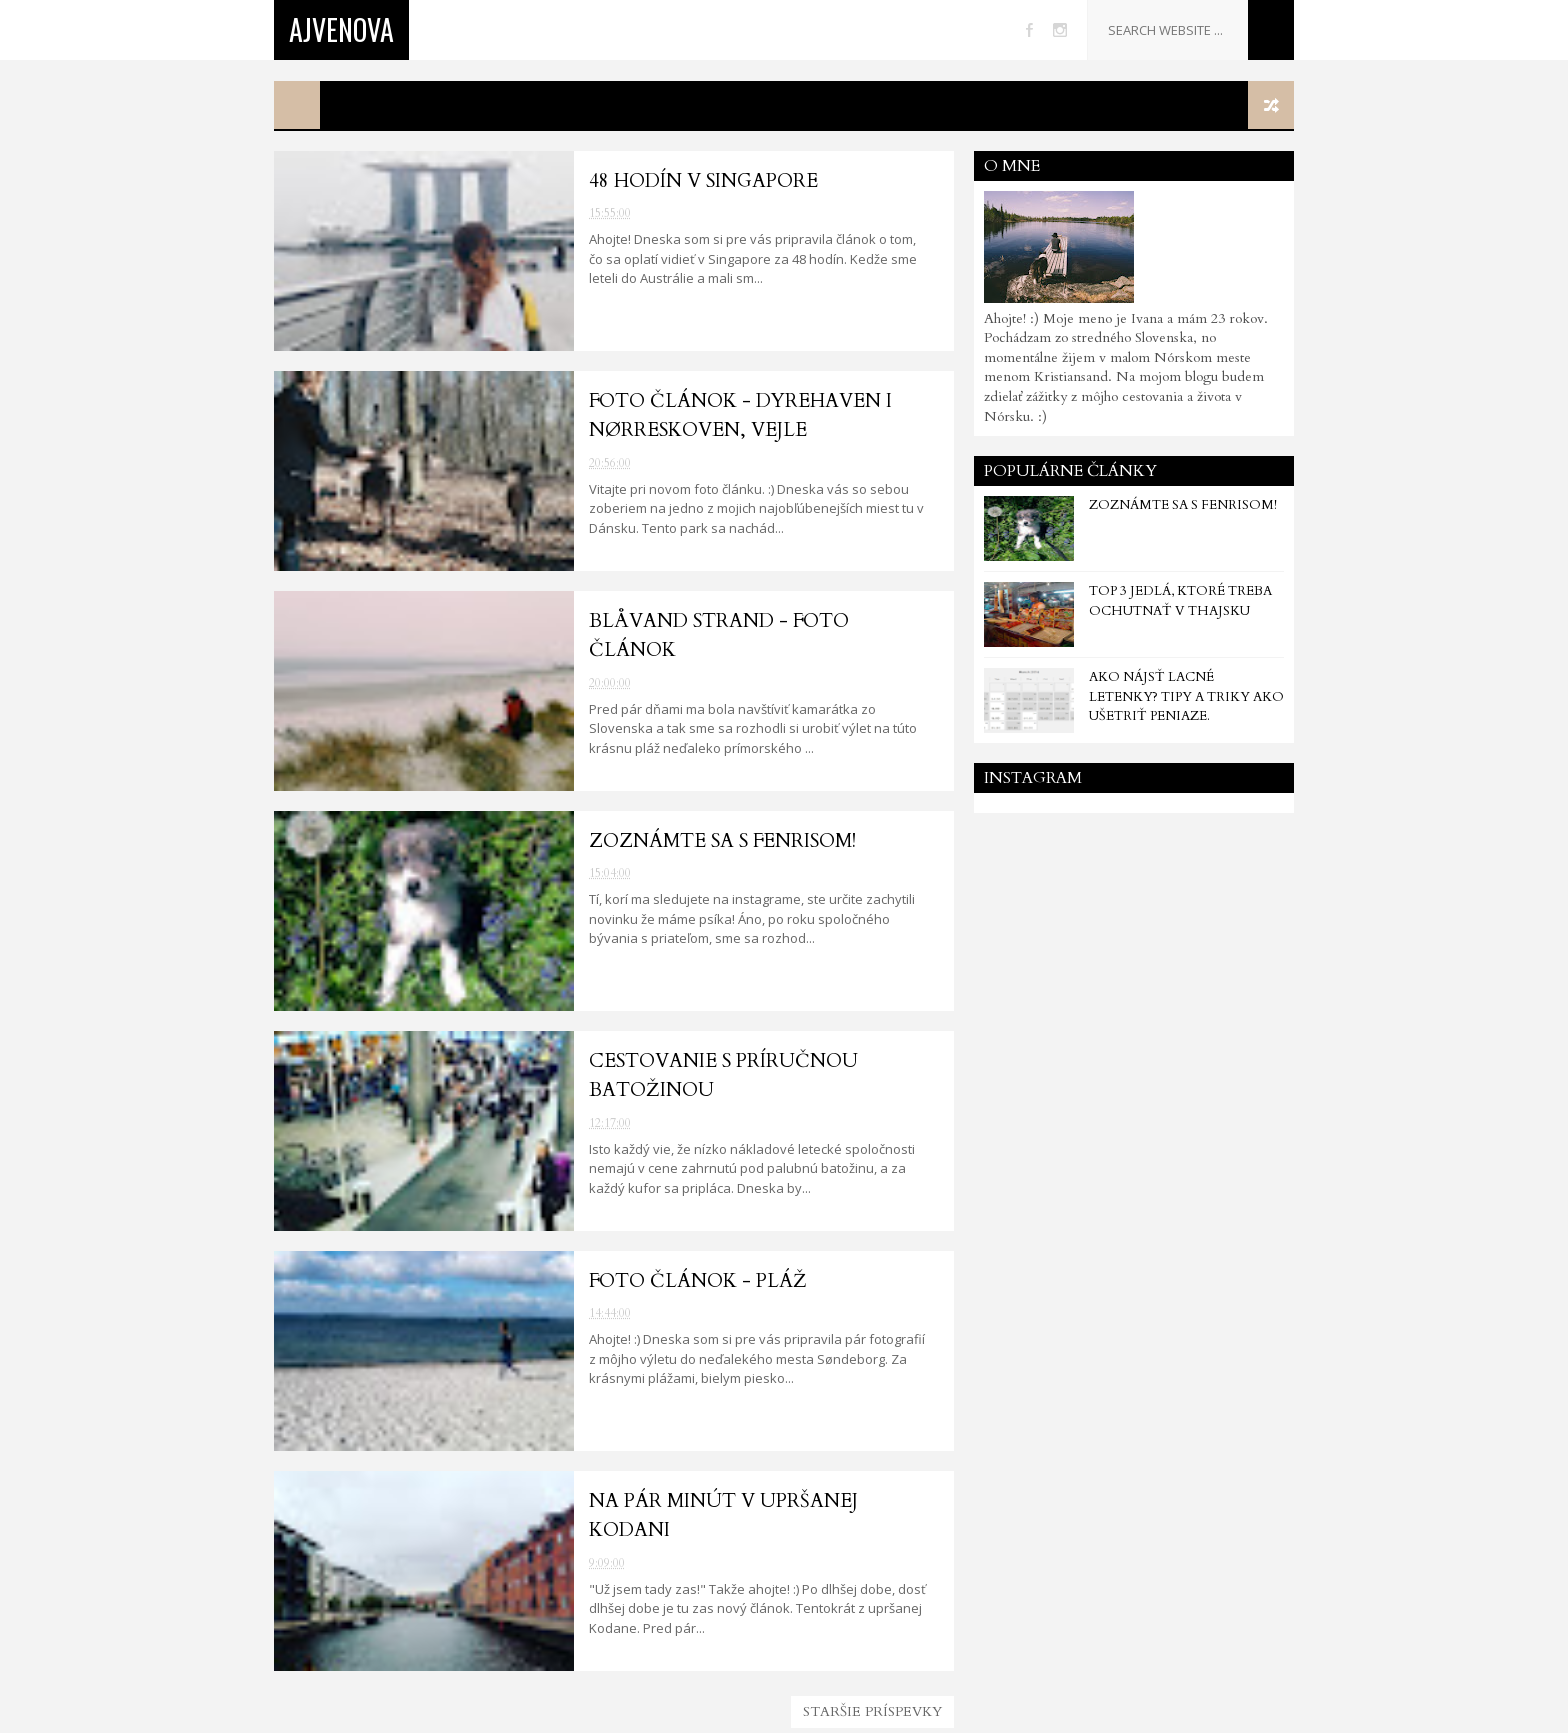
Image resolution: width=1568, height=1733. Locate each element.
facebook (1029, 30)
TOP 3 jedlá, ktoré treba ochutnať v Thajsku (1180, 601)
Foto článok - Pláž (698, 1281)
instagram (1060, 30)
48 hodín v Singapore (703, 181)
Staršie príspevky (872, 1711)
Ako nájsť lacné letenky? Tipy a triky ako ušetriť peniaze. (1186, 696)
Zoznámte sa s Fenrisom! (722, 841)
